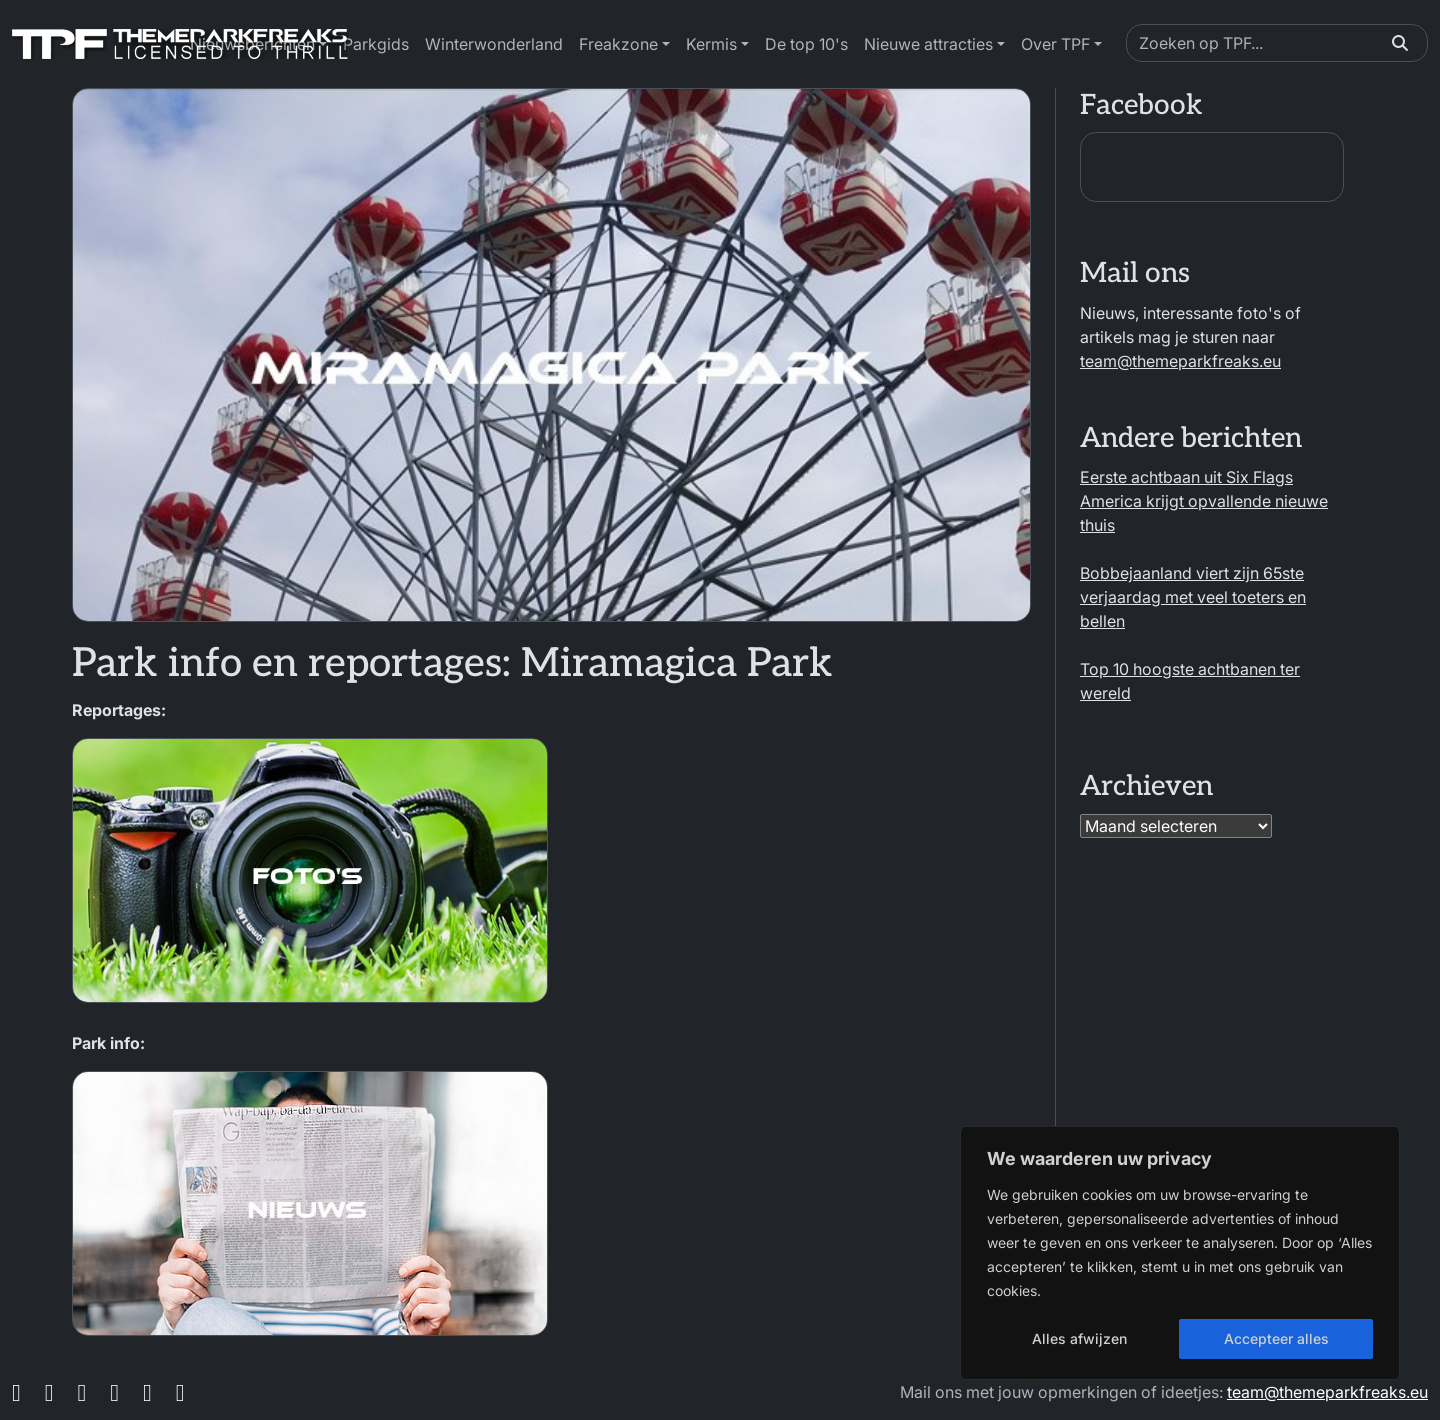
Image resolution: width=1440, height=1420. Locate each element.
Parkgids (376, 44)
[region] (1180, 1253)
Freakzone (618, 44)
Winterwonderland (494, 44)
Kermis (711, 44)
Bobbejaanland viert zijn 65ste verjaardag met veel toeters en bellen (1193, 597)
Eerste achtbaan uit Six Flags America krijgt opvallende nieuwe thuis (1204, 501)
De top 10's (806, 44)
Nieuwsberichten (252, 44)
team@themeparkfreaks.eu (1180, 361)
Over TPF (1055, 44)
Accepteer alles (1276, 1338)
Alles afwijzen (1079, 1338)
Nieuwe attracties (928, 44)
